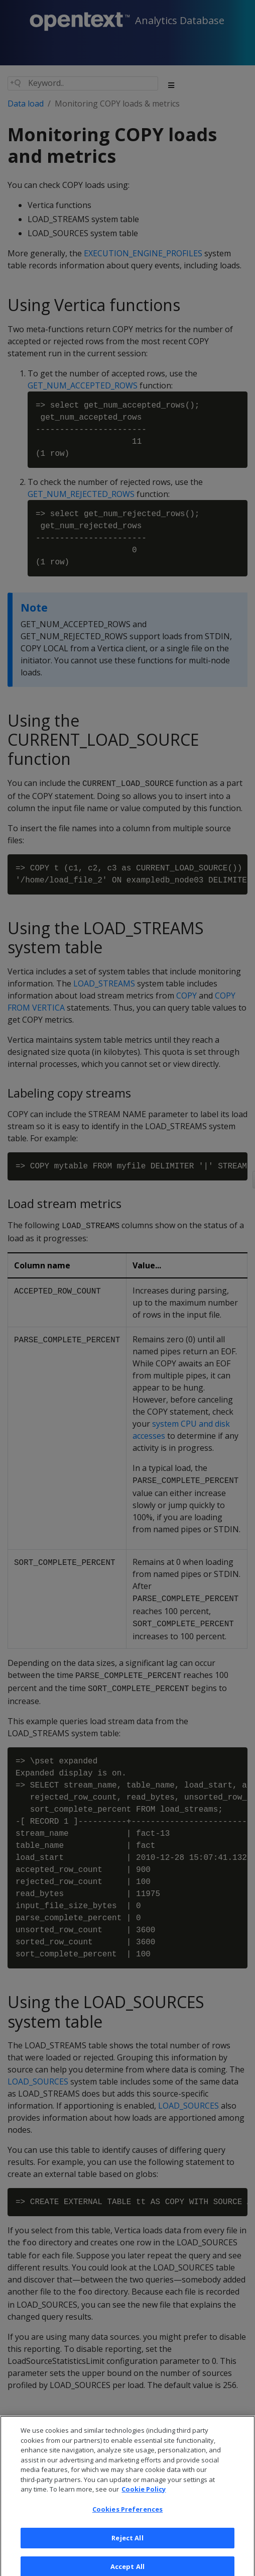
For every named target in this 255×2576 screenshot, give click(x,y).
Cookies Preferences (127, 2515)
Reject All (127, 2543)
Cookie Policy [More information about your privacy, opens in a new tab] (143, 2495)
